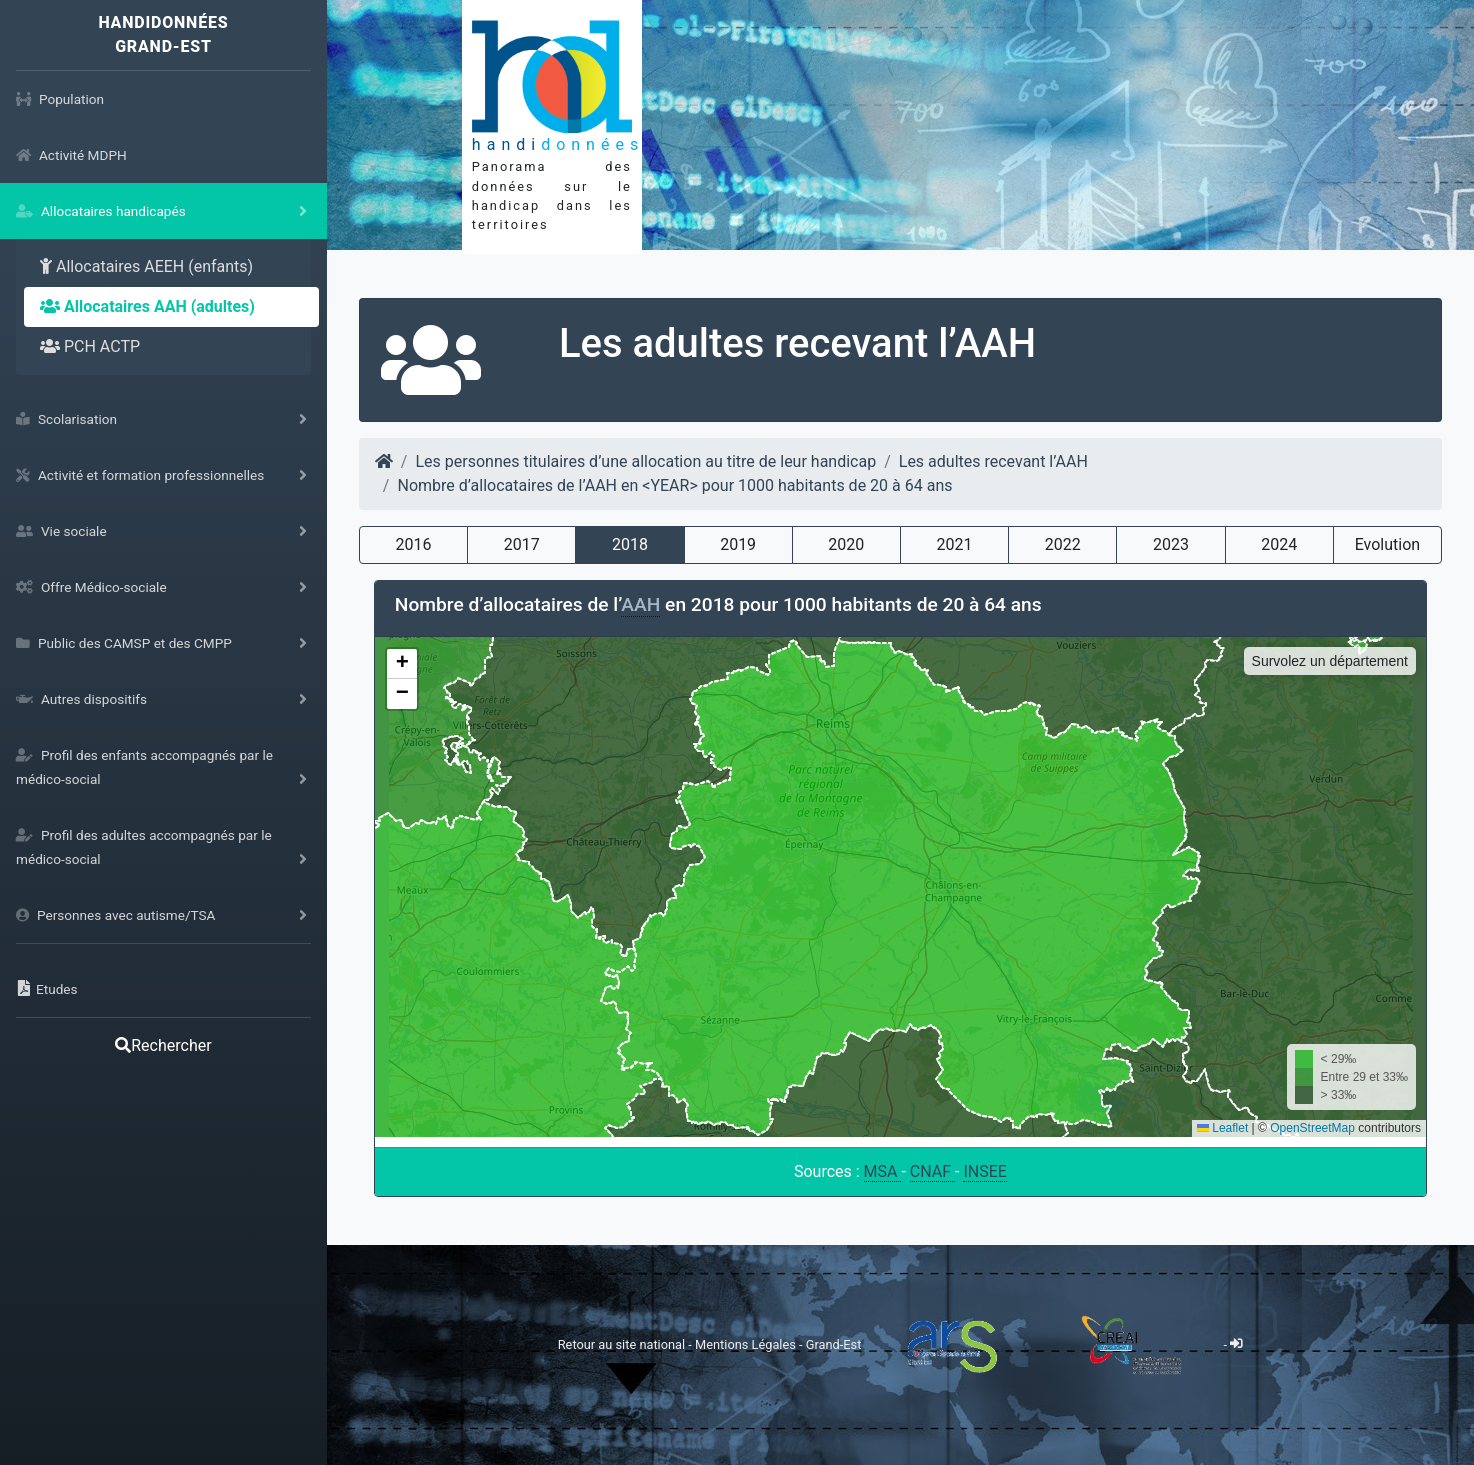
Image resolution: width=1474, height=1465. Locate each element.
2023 (1171, 544)
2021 (955, 544)
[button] (402, 664)
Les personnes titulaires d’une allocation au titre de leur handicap (645, 461)
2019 (738, 544)
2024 (1279, 544)
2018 (630, 544)
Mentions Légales (747, 1343)
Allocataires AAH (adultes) (147, 306)
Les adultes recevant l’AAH (993, 461)
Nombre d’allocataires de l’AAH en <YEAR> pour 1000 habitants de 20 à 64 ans (674, 485)
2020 (846, 544)
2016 (413, 544)
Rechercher (163, 1045)
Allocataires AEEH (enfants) (146, 266)
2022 (1063, 544)
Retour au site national (621, 1343)
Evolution (1387, 544)
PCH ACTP (90, 346)
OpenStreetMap (1312, 1128)
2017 (522, 544)
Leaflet (1222, 1128)
